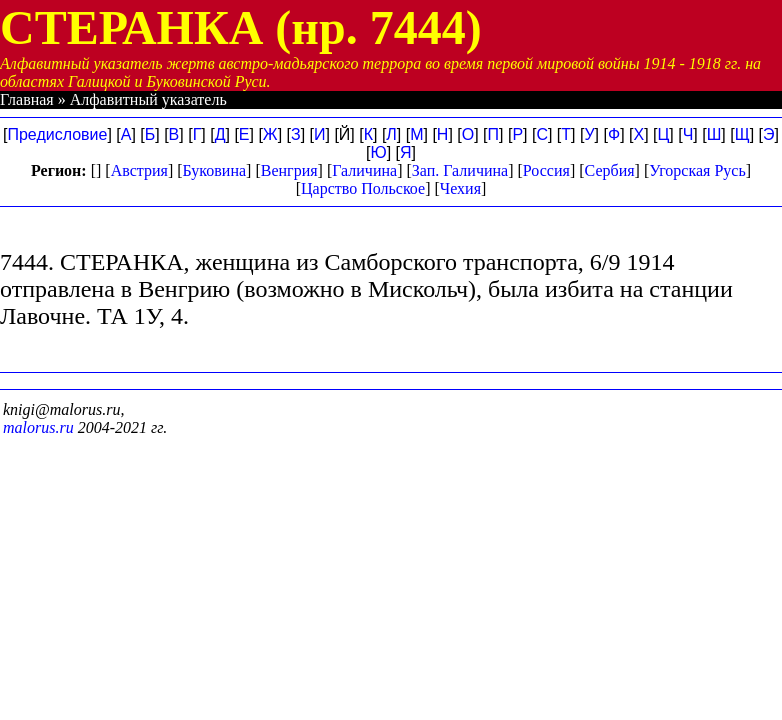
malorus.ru (38, 427)
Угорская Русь (697, 170)
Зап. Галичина (460, 170)
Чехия (460, 188)
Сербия (610, 170)
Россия (546, 170)
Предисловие (57, 134)
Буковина (215, 170)
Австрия (139, 170)
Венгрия (289, 170)
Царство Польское (363, 188)
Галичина (364, 170)
